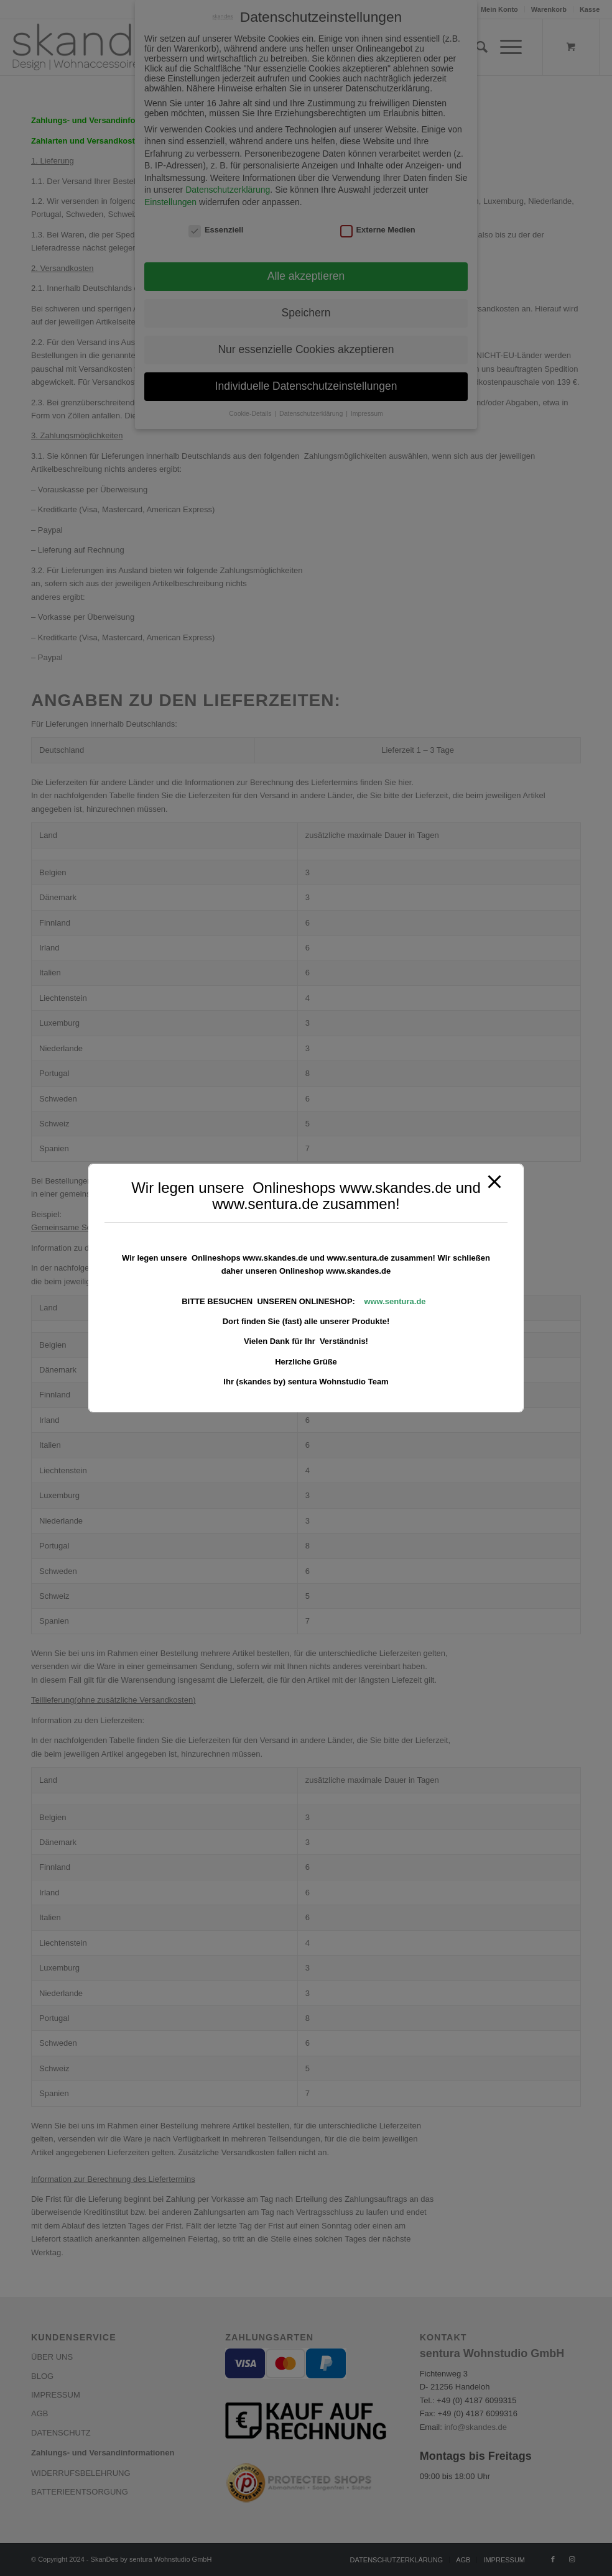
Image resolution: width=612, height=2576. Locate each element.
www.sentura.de (394, 1301)
